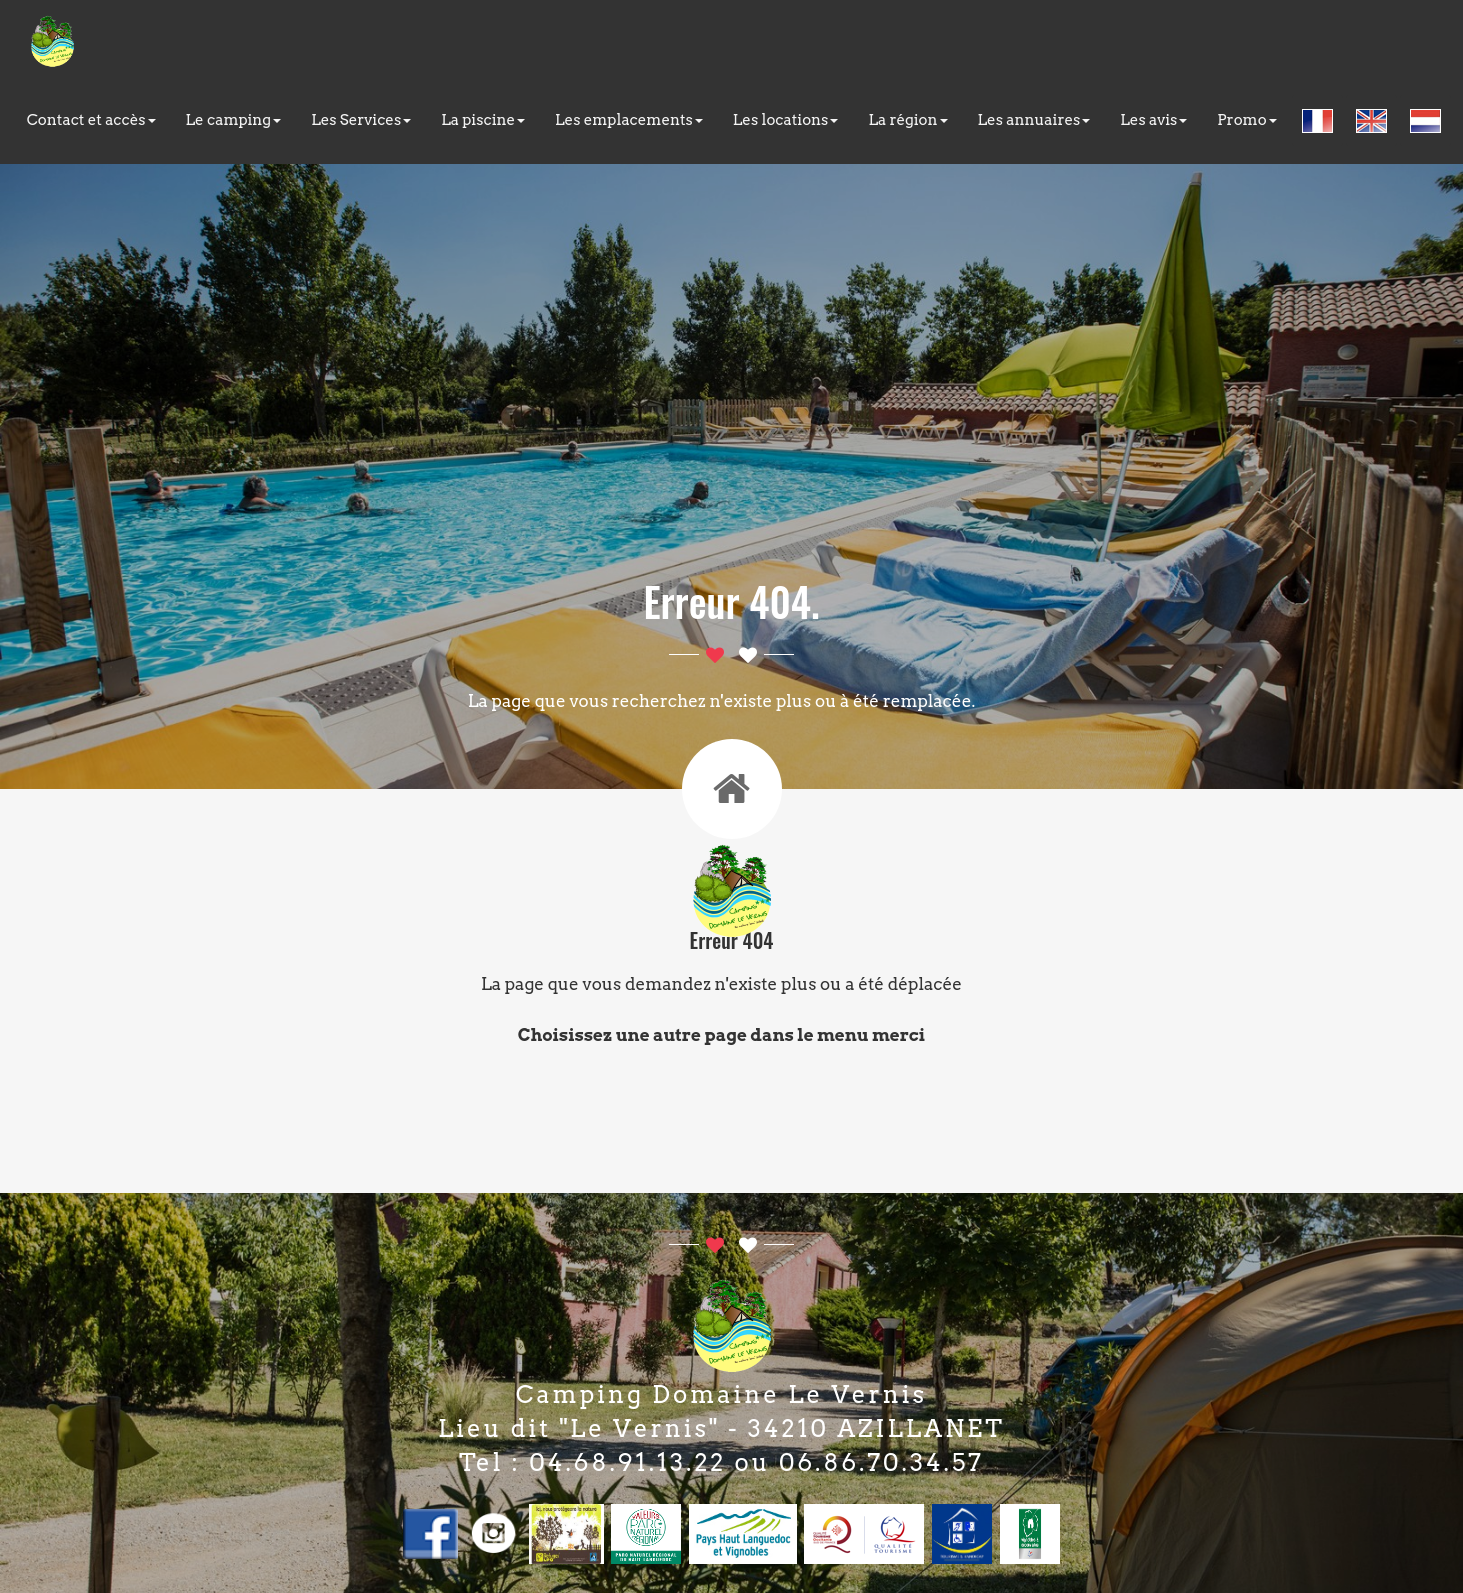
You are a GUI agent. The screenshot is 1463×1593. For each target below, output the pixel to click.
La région (907, 120)
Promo (1246, 120)
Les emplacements (629, 120)
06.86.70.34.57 (881, 1462)
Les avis (1153, 120)
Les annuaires (1034, 120)
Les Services (361, 120)
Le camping (234, 120)
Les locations (786, 120)
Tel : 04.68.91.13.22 (592, 1462)
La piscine (483, 120)
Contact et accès (91, 120)
